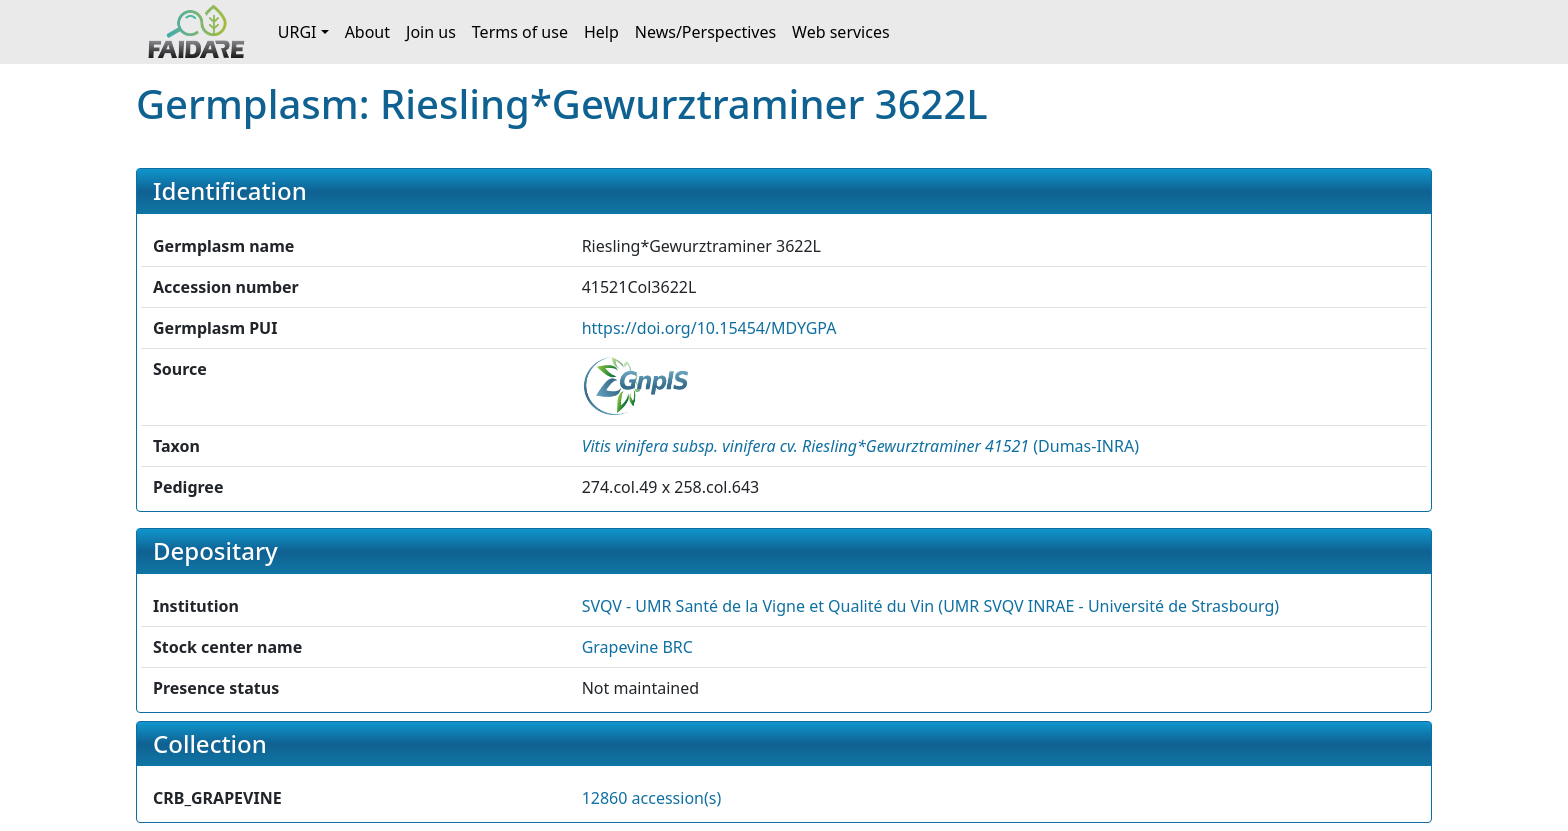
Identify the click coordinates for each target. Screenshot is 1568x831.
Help (601, 32)
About (367, 32)
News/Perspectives (705, 32)
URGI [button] (297, 32)
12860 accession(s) (652, 798)
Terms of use (520, 32)
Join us (431, 32)
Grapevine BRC (637, 647)
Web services (841, 32)
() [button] (860, 446)
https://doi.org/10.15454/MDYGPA (709, 328)
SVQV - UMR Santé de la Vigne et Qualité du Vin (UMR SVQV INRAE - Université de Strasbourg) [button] (931, 606)
